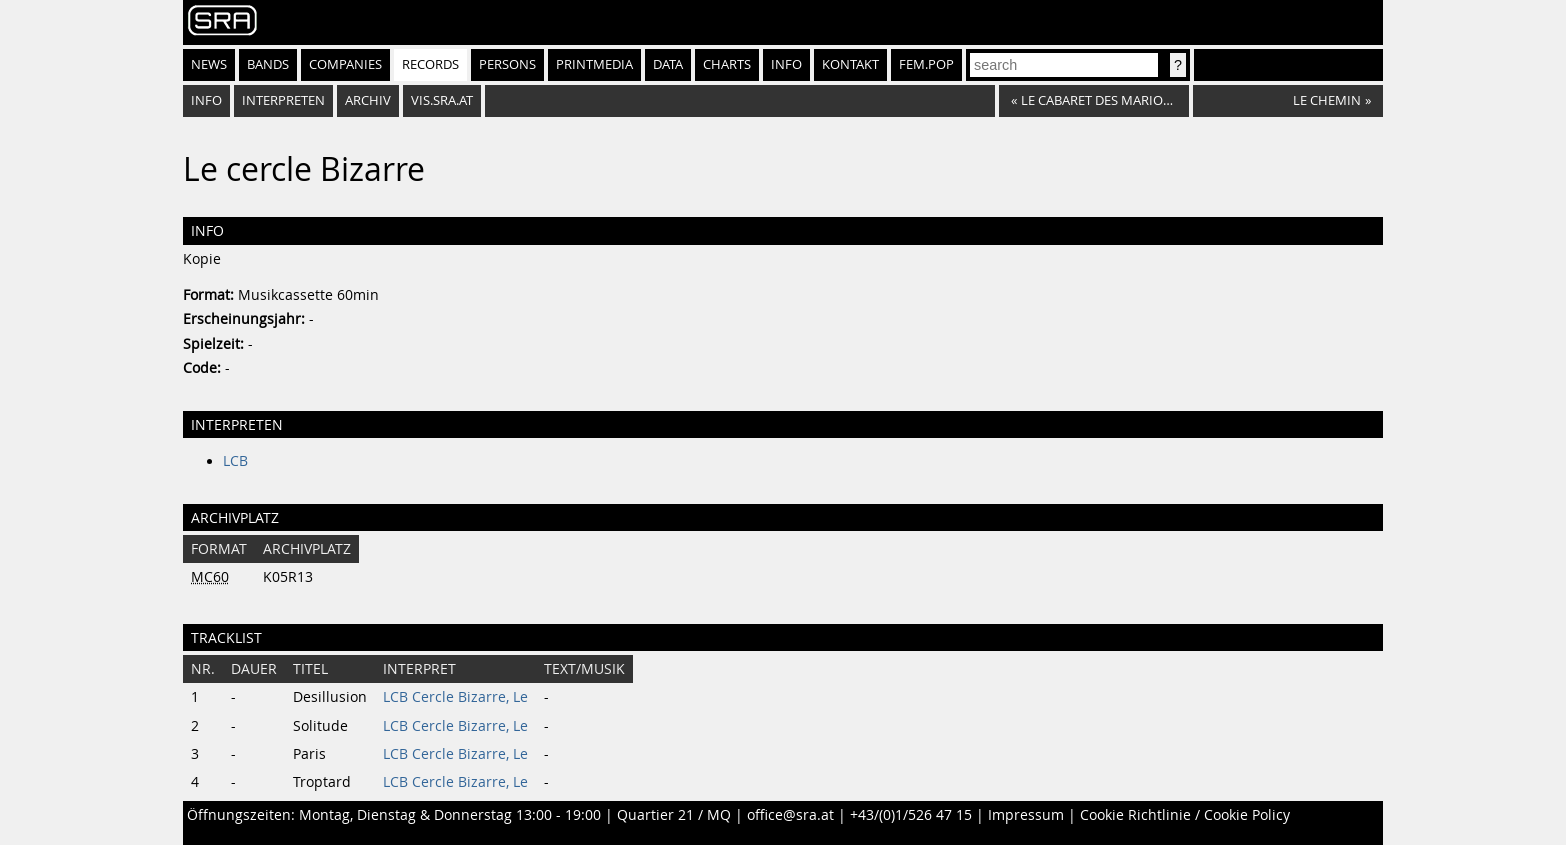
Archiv (368, 100)
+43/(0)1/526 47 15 (911, 815)
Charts (727, 64)
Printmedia (594, 64)
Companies (345, 64)
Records (430, 64)
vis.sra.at (442, 100)
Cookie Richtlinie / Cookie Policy (1185, 815)
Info (786, 64)
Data (668, 64)
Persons (507, 64)
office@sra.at (790, 815)
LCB (235, 461)
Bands (268, 64)
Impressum (1026, 815)
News (209, 64)
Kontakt (850, 64)
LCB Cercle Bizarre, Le (455, 697)
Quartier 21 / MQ (674, 815)
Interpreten (283, 100)
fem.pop (926, 64)
